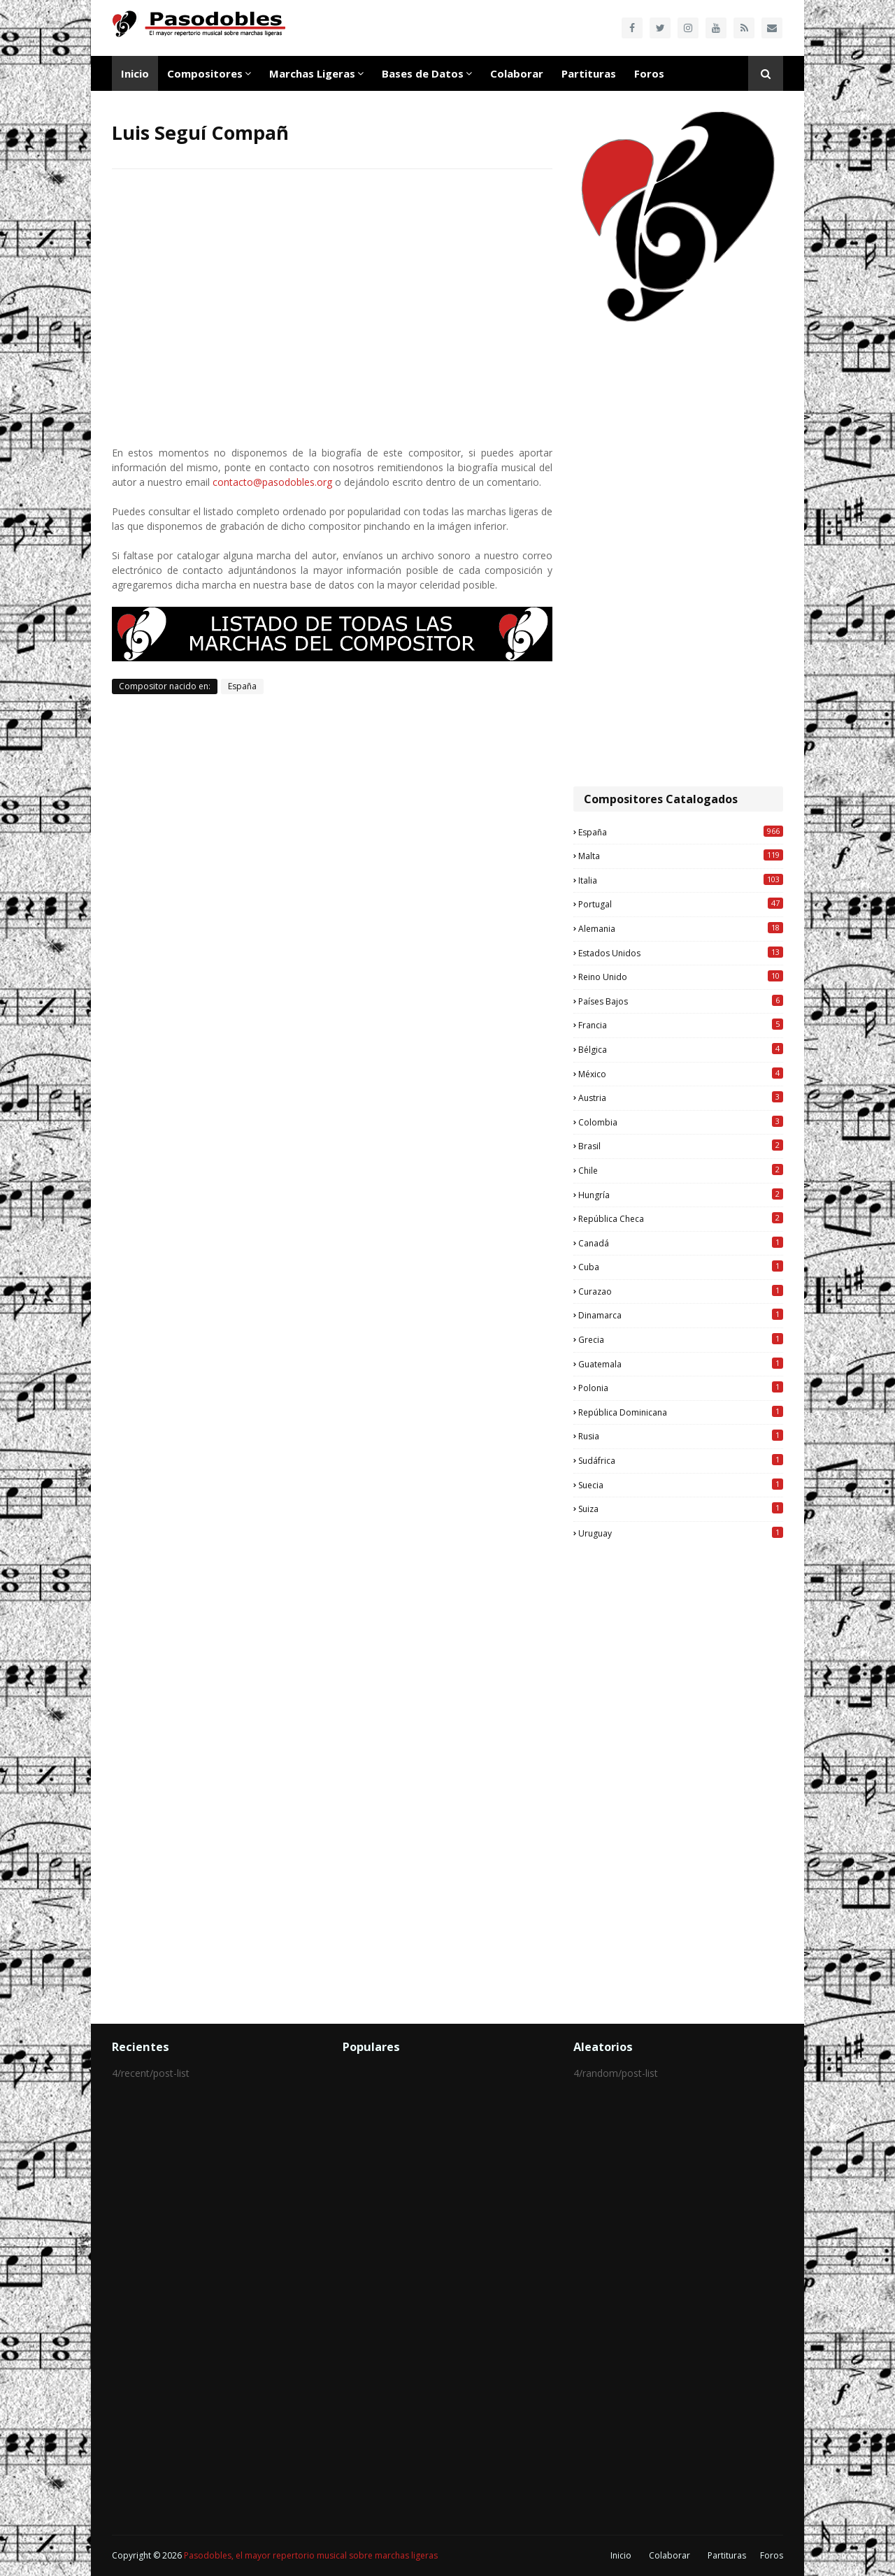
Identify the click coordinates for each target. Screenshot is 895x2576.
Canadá (680, 1243)
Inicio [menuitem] (135, 73)
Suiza (680, 1508)
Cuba (680, 1266)
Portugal (680, 904)
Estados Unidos (680, 953)
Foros (771, 2555)
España (242, 686)
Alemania (680, 928)
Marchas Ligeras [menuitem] (312, 73)
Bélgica (680, 1049)
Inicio (620, 2555)
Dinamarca (680, 1315)
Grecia (680, 1339)
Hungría (680, 1194)
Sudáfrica (680, 1460)
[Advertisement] (678, 555)
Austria (680, 1097)
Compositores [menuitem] (205, 73)
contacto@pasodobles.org (272, 482)
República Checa (680, 1218)
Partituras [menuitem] (588, 73)
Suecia (680, 1484)
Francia (680, 1025)
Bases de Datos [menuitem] (423, 73)
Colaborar (669, 2555)
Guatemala (680, 1364)
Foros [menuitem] (649, 73)
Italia (680, 880)
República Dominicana (680, 1412)
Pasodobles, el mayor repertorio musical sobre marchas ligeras (311, 2555)
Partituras (727, 2555)
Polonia (680, 1387)
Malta (680, 855)
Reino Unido (680, 976)
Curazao (680, 1291)
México (680, 1073)
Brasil (680, 1145)
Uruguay (680, 1533)
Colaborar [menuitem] (516, 73)
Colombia (680, 1122)
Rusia (680, 1436)
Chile (680, 1170)
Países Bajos (680, 1001)
